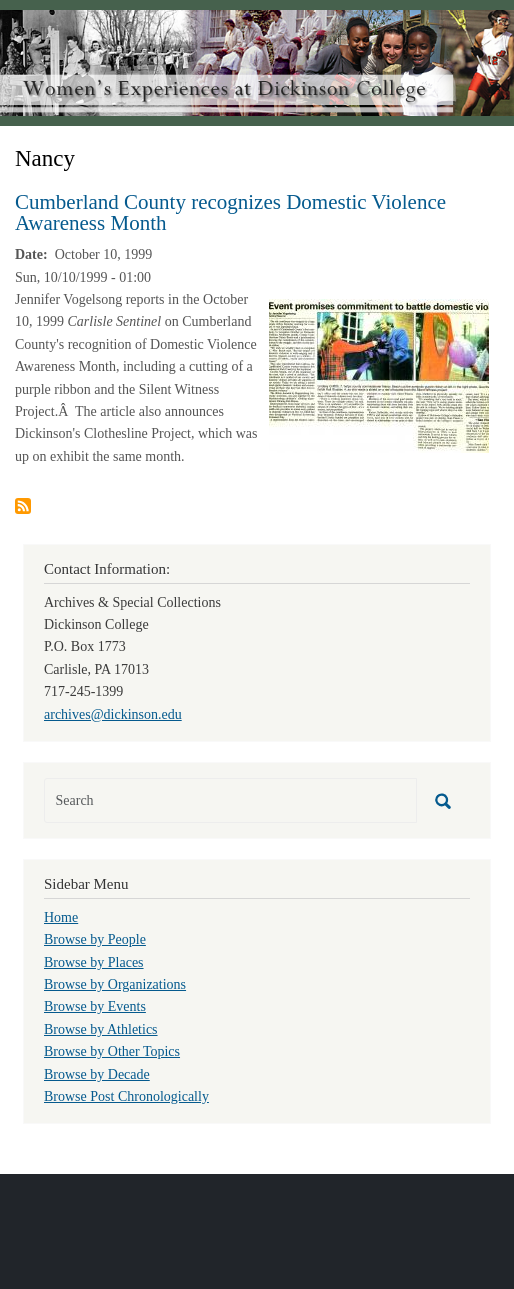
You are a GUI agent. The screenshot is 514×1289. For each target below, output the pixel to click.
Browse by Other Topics (112, 1051)
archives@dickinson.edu (113, 714)
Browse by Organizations (115, 984)
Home (61, 917)
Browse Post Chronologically (126, 1096)
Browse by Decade (97, 1074)
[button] (379, 374)
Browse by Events (95, 1006)
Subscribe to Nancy (23, 506)
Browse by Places (94, 962)
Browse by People (95, 939)
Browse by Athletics (101, 1029)
